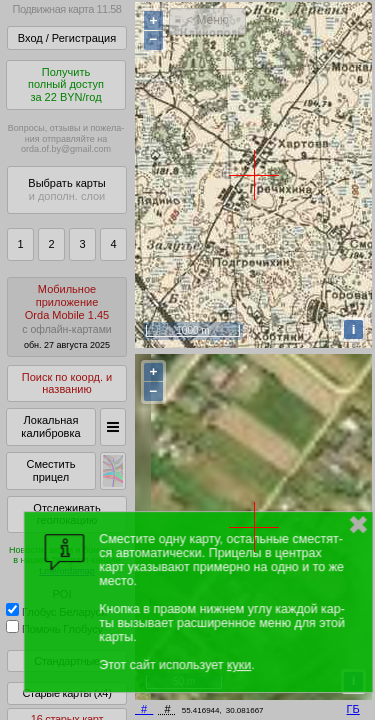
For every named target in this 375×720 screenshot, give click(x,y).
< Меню (207, 20)
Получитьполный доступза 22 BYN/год (66, 84)
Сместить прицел (50, 470)
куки (239, 665)
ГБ (353, 709)
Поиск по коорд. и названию (67, 383)
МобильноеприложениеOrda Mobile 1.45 (67, 316)
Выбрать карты (66, 189)
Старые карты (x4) (66, 693)
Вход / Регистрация (67, 38)
